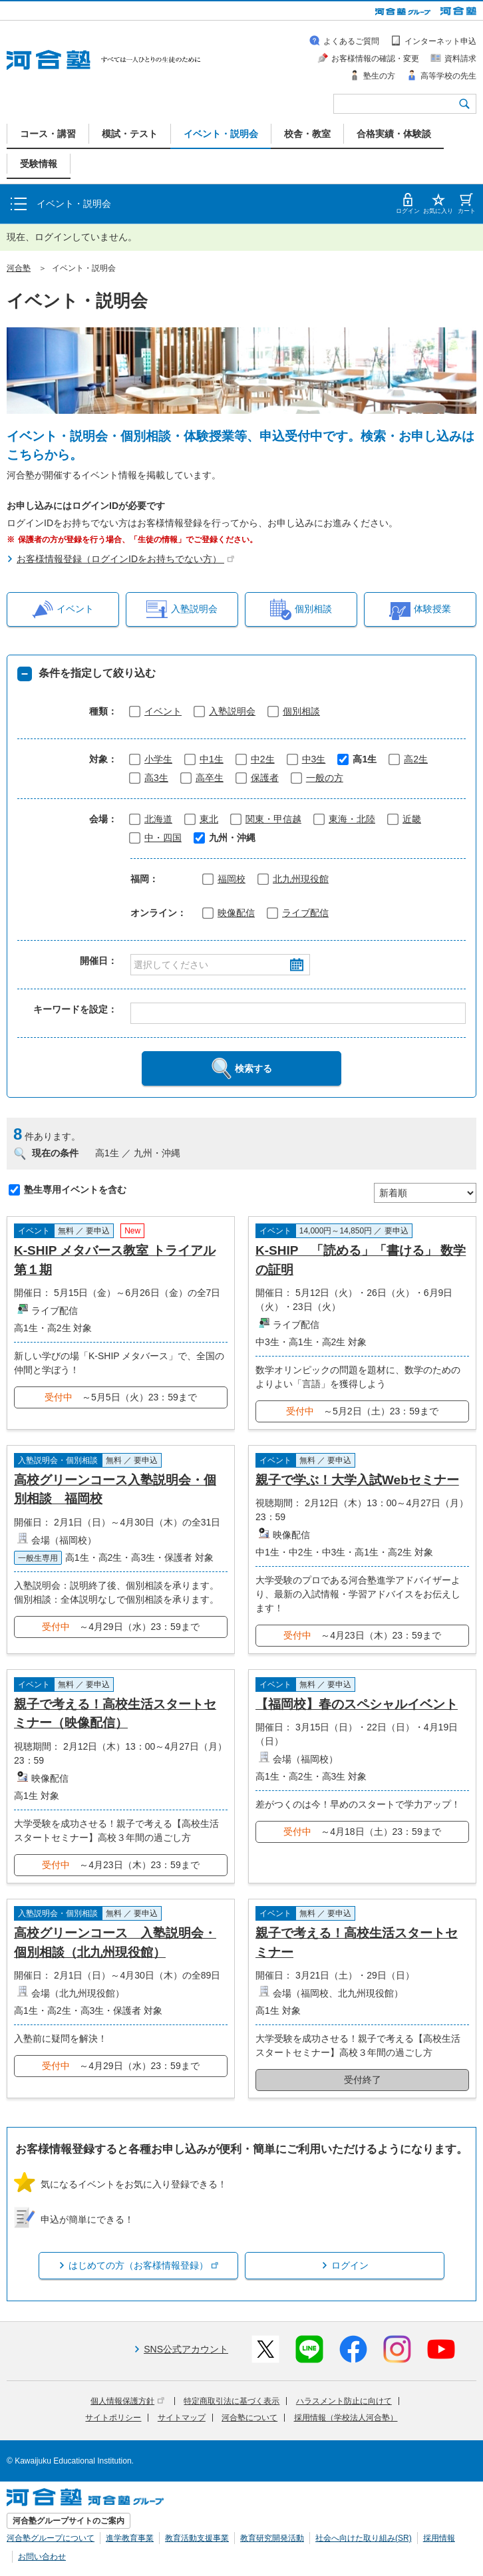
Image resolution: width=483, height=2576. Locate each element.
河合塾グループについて (50, 2538)
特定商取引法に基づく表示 (231, 2401)
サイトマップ (182, 2417)
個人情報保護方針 (127, 2401)
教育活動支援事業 (197, 2538)
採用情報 (439, 2538)
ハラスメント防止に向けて (344, 2401)
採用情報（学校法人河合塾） (346, 2417)
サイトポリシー (113, 2417)
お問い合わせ (42, 2556)
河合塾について (249, 2417)
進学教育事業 (130, 2538)
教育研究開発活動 (272, 2538)
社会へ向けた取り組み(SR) (363, 2538)
